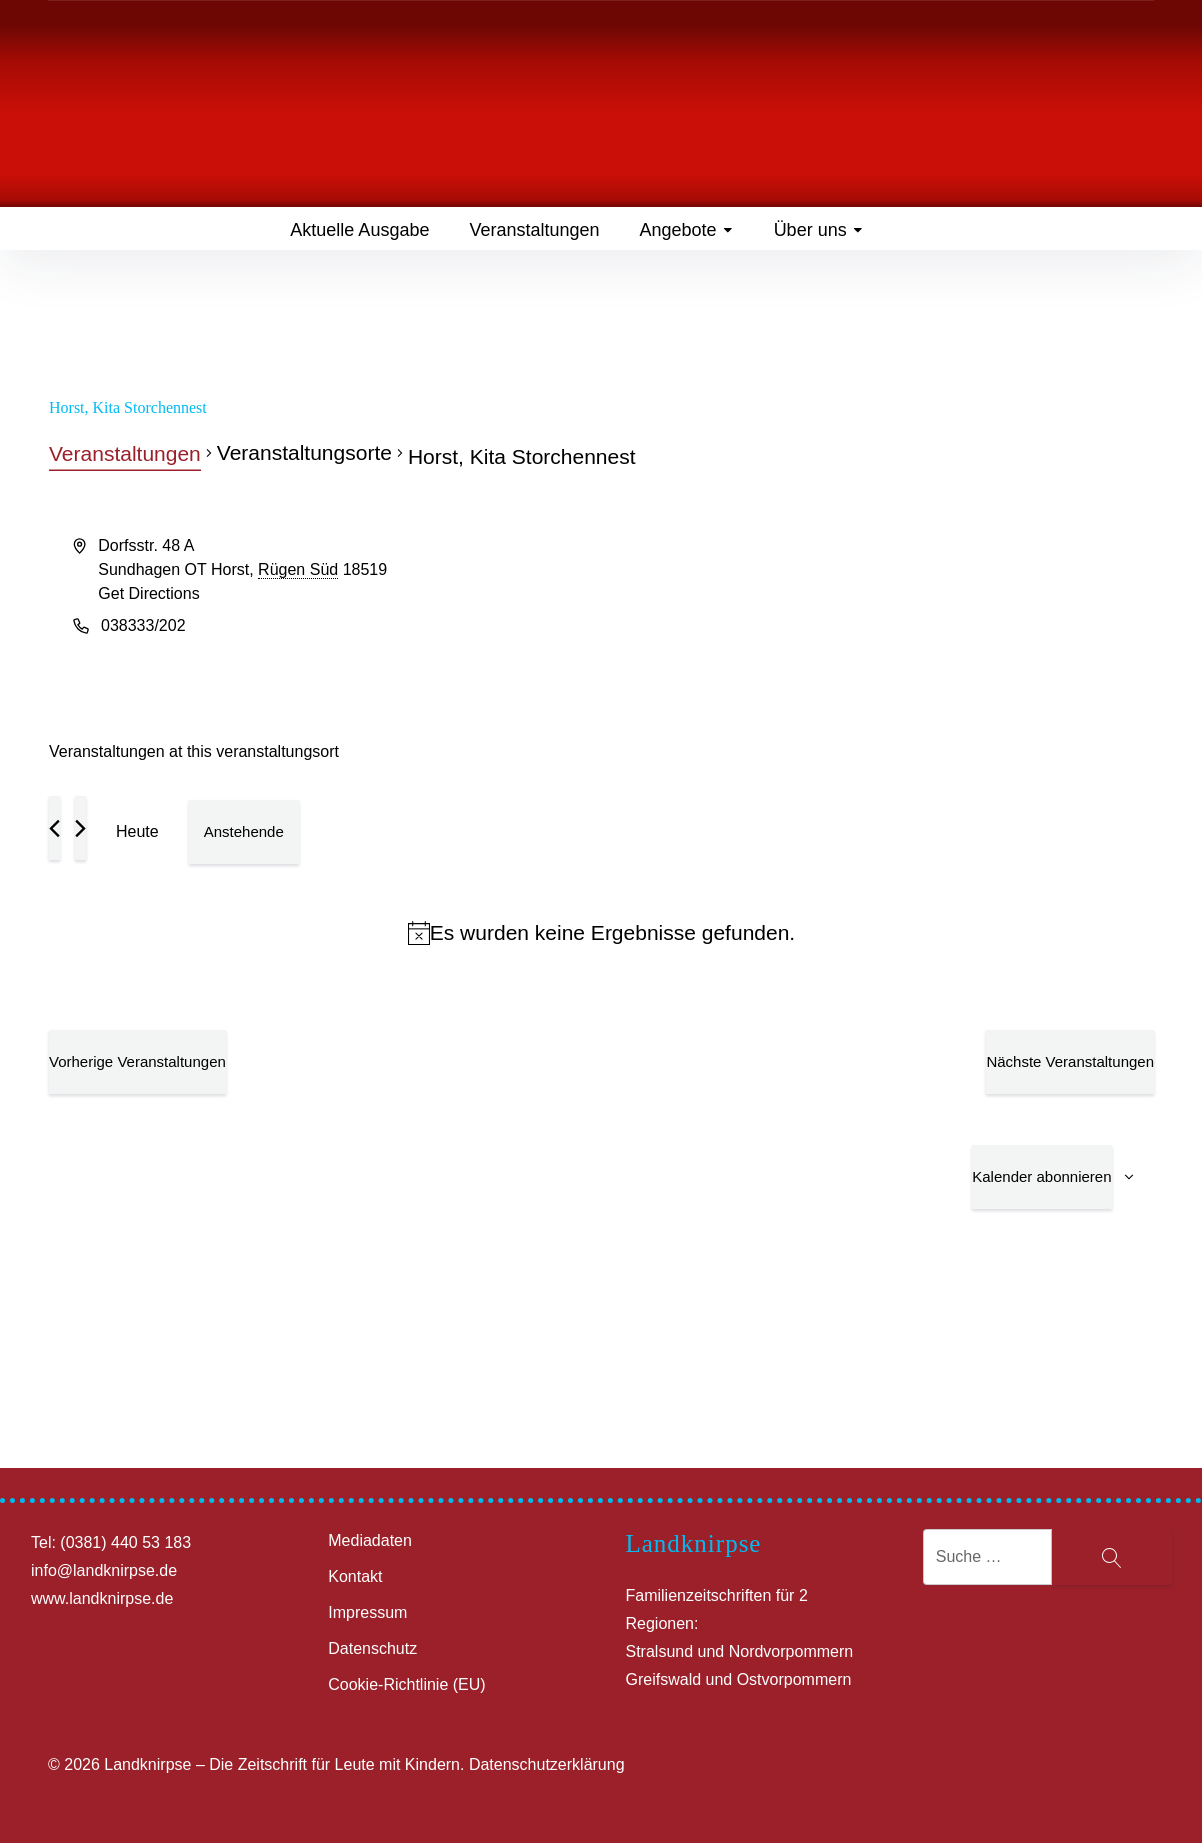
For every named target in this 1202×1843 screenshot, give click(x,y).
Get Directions (148, 593)
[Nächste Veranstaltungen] (80, 828)
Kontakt (355, 1576)
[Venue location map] (877, 609)
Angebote (687, 230)
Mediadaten (370, 1540)
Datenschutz (372, 1648)
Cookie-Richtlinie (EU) (406, 1684)
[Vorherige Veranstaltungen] (54, 828)
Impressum (367, 1612)
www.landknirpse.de (102, 1598)
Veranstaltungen (534, 230)
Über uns (819, 230)
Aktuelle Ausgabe (359, 230)
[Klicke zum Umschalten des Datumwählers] (244, 832)
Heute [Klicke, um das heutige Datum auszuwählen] (137, 831)
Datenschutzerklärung (547, 1764)
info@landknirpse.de (104, 1570)
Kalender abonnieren (1041, 1176)
